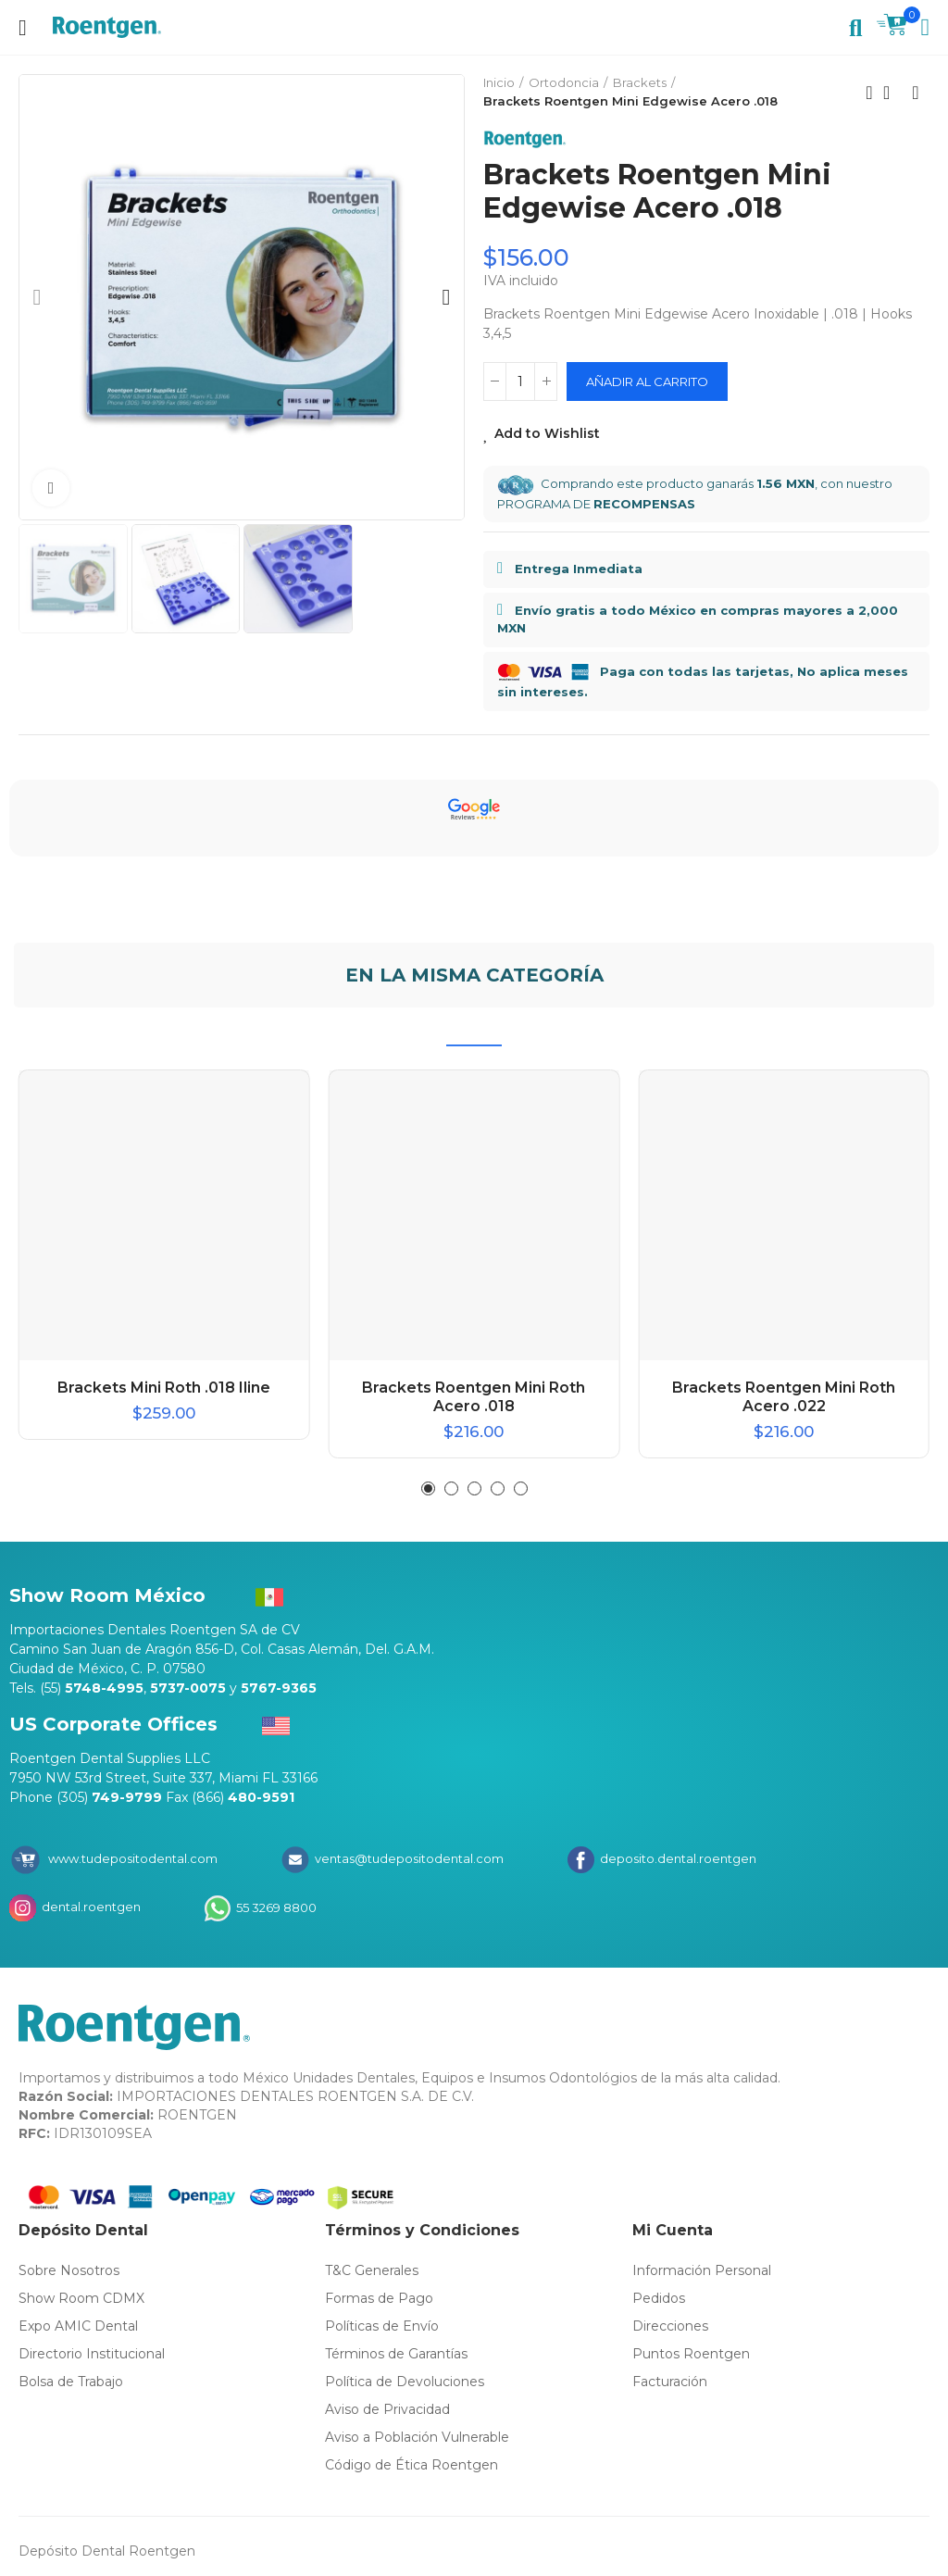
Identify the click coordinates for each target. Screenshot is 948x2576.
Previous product (869, 92)
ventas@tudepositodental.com (408, 1858)
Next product (915, 92)
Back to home (892, 92)
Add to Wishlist (547, 433)
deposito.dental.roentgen (676, 1858)
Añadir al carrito (647, 381)
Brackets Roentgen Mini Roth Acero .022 (783, 1397)
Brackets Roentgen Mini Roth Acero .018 (473, 1397)
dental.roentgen (90, 1906)
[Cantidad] (520, 381)
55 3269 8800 (275, 1906)
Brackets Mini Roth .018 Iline (163, 1387)
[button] (37, 297)
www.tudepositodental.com (133, 1858)
